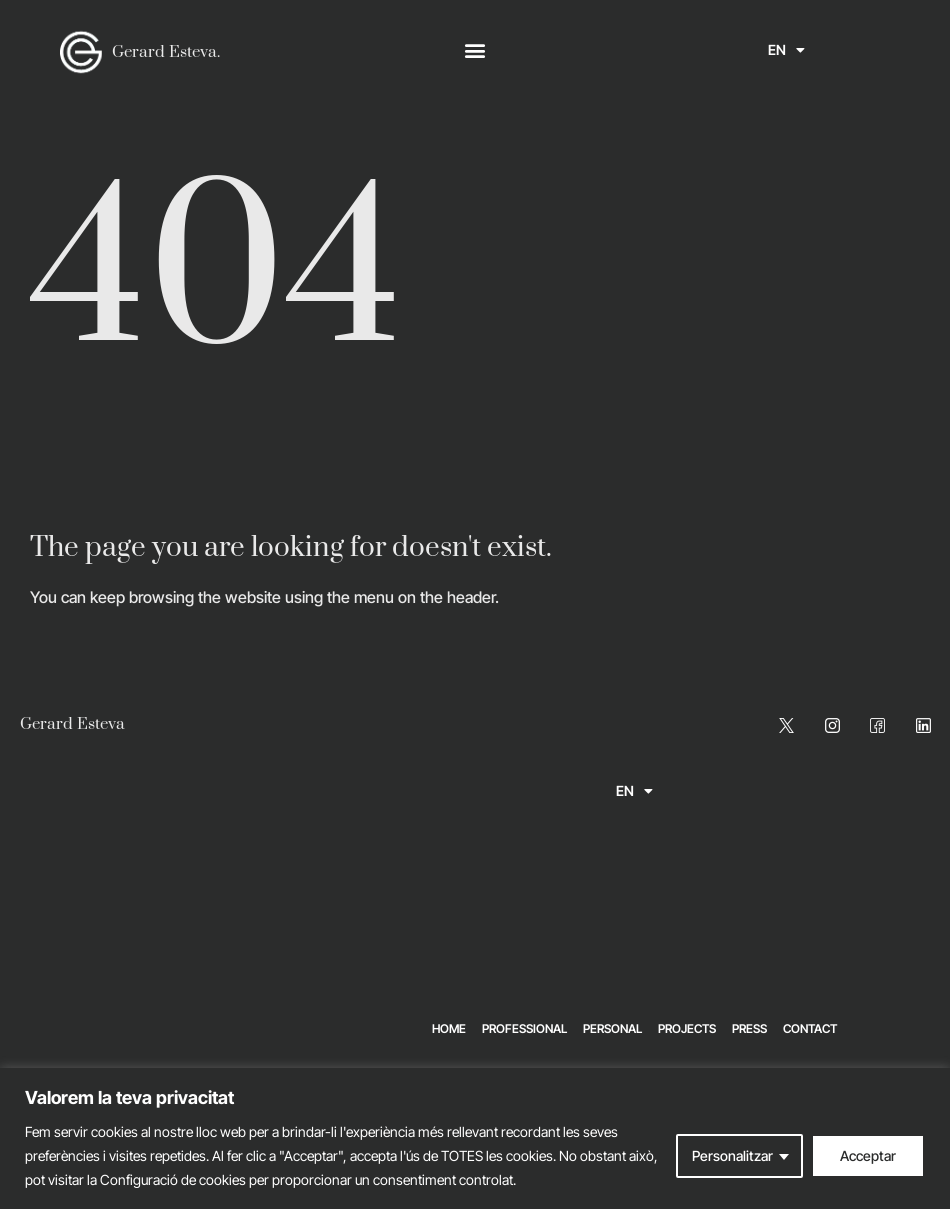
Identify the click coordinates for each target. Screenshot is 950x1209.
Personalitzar (732, 1155)
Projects (687, 1028)
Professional (524, 1028)
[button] (475, 50)
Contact (810, 1028)
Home (449, 1028)
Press (749, 1028)
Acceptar (868, 1155)
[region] (475, 1138)
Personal (612, 1028)
